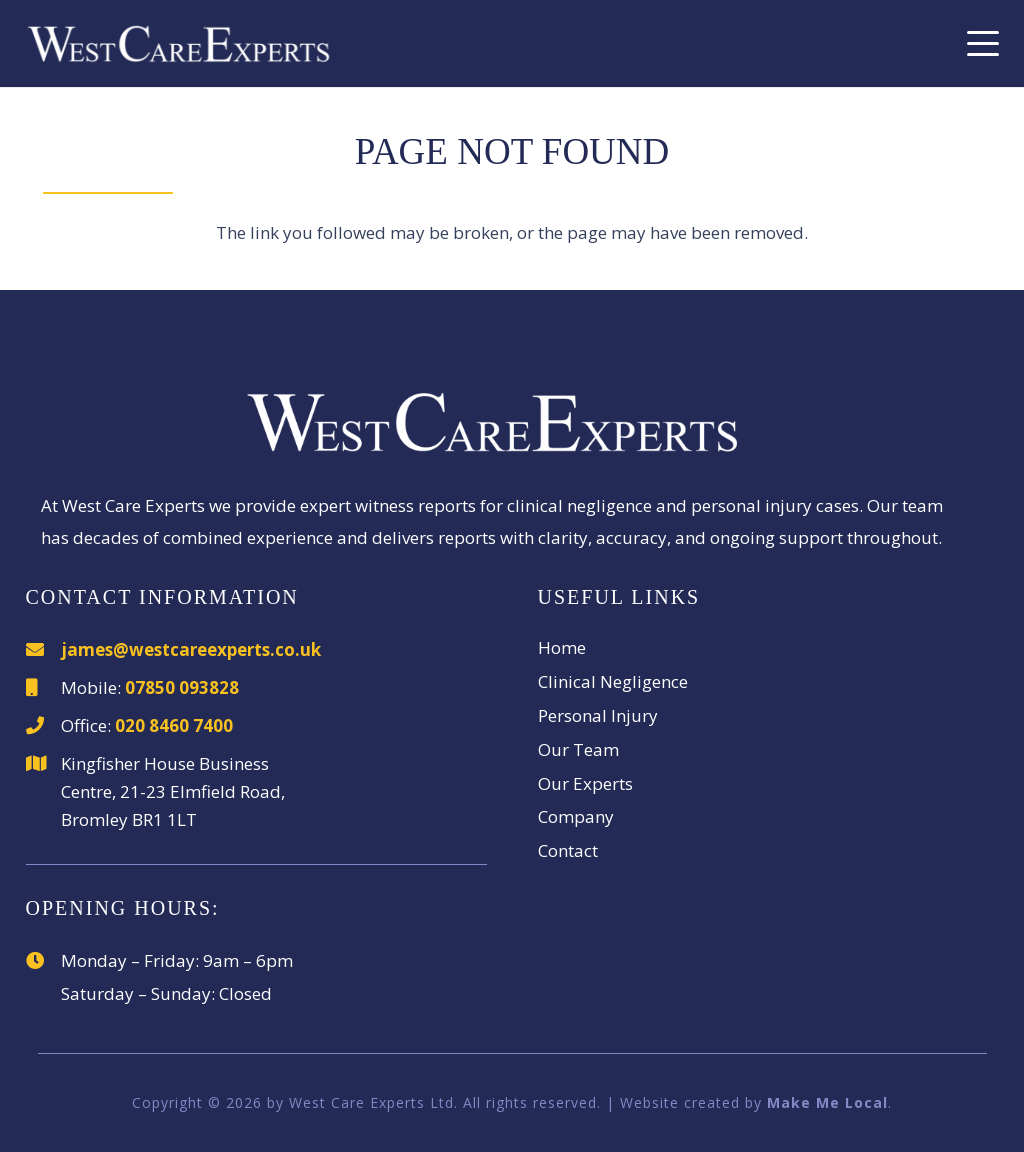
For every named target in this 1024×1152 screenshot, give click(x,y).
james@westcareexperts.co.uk (191, 649)
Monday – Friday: (130, 960)
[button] (982, 44)
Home (562, 647)
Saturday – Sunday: (138, 993)
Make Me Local (827, 1102)
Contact (568, 850)
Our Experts (585, 783)
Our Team (578, 749)
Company (576, 816)
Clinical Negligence (613, 681)
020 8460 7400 (174, 725)
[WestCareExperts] (178, 44)
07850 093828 (182, 687)
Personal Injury (598, 715)
